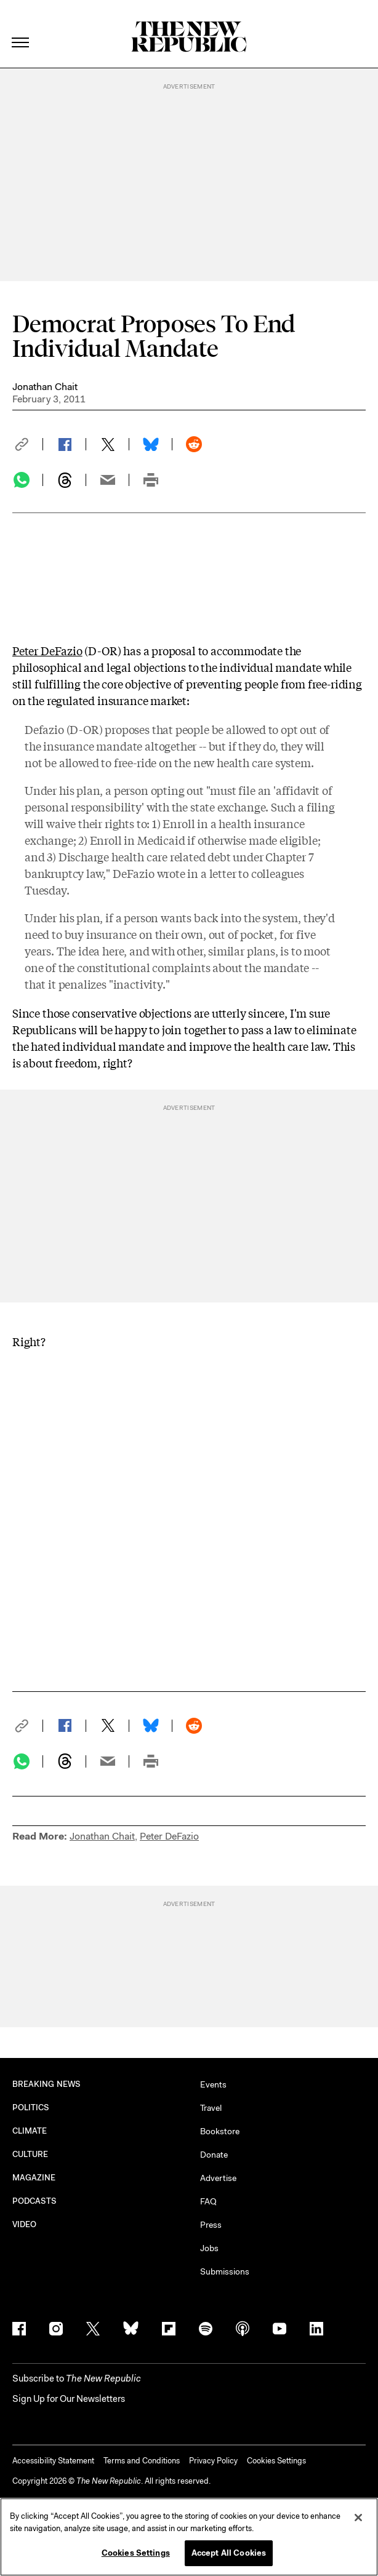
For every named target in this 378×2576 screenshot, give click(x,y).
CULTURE (30, 2154)
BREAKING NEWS (46, 2084)
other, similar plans (226, 951)
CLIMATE (29, 2131)
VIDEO (24, 2224)
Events (213, 2084)
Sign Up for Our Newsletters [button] (68, 2399)
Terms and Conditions (141, 2460)
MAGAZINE (34, 2177)
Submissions (224, 2271)
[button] (27, 444)
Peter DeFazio (47, 650)
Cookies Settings (276, 2460)
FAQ (208, 2201)
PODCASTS (34, 2201)
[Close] (358, 2517)
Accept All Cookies (228, 2553)
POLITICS (31, 2107)
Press (211, 2224)
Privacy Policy (213, 2460)
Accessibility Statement (53, 2460)
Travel (211, 2107)
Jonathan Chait (45, 386)
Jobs (209, 2248)
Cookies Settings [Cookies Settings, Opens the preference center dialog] (136, 2553)
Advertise (218, 2177)
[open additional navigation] (21, 27)
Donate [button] (214, 2154)
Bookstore (219, 2131)
